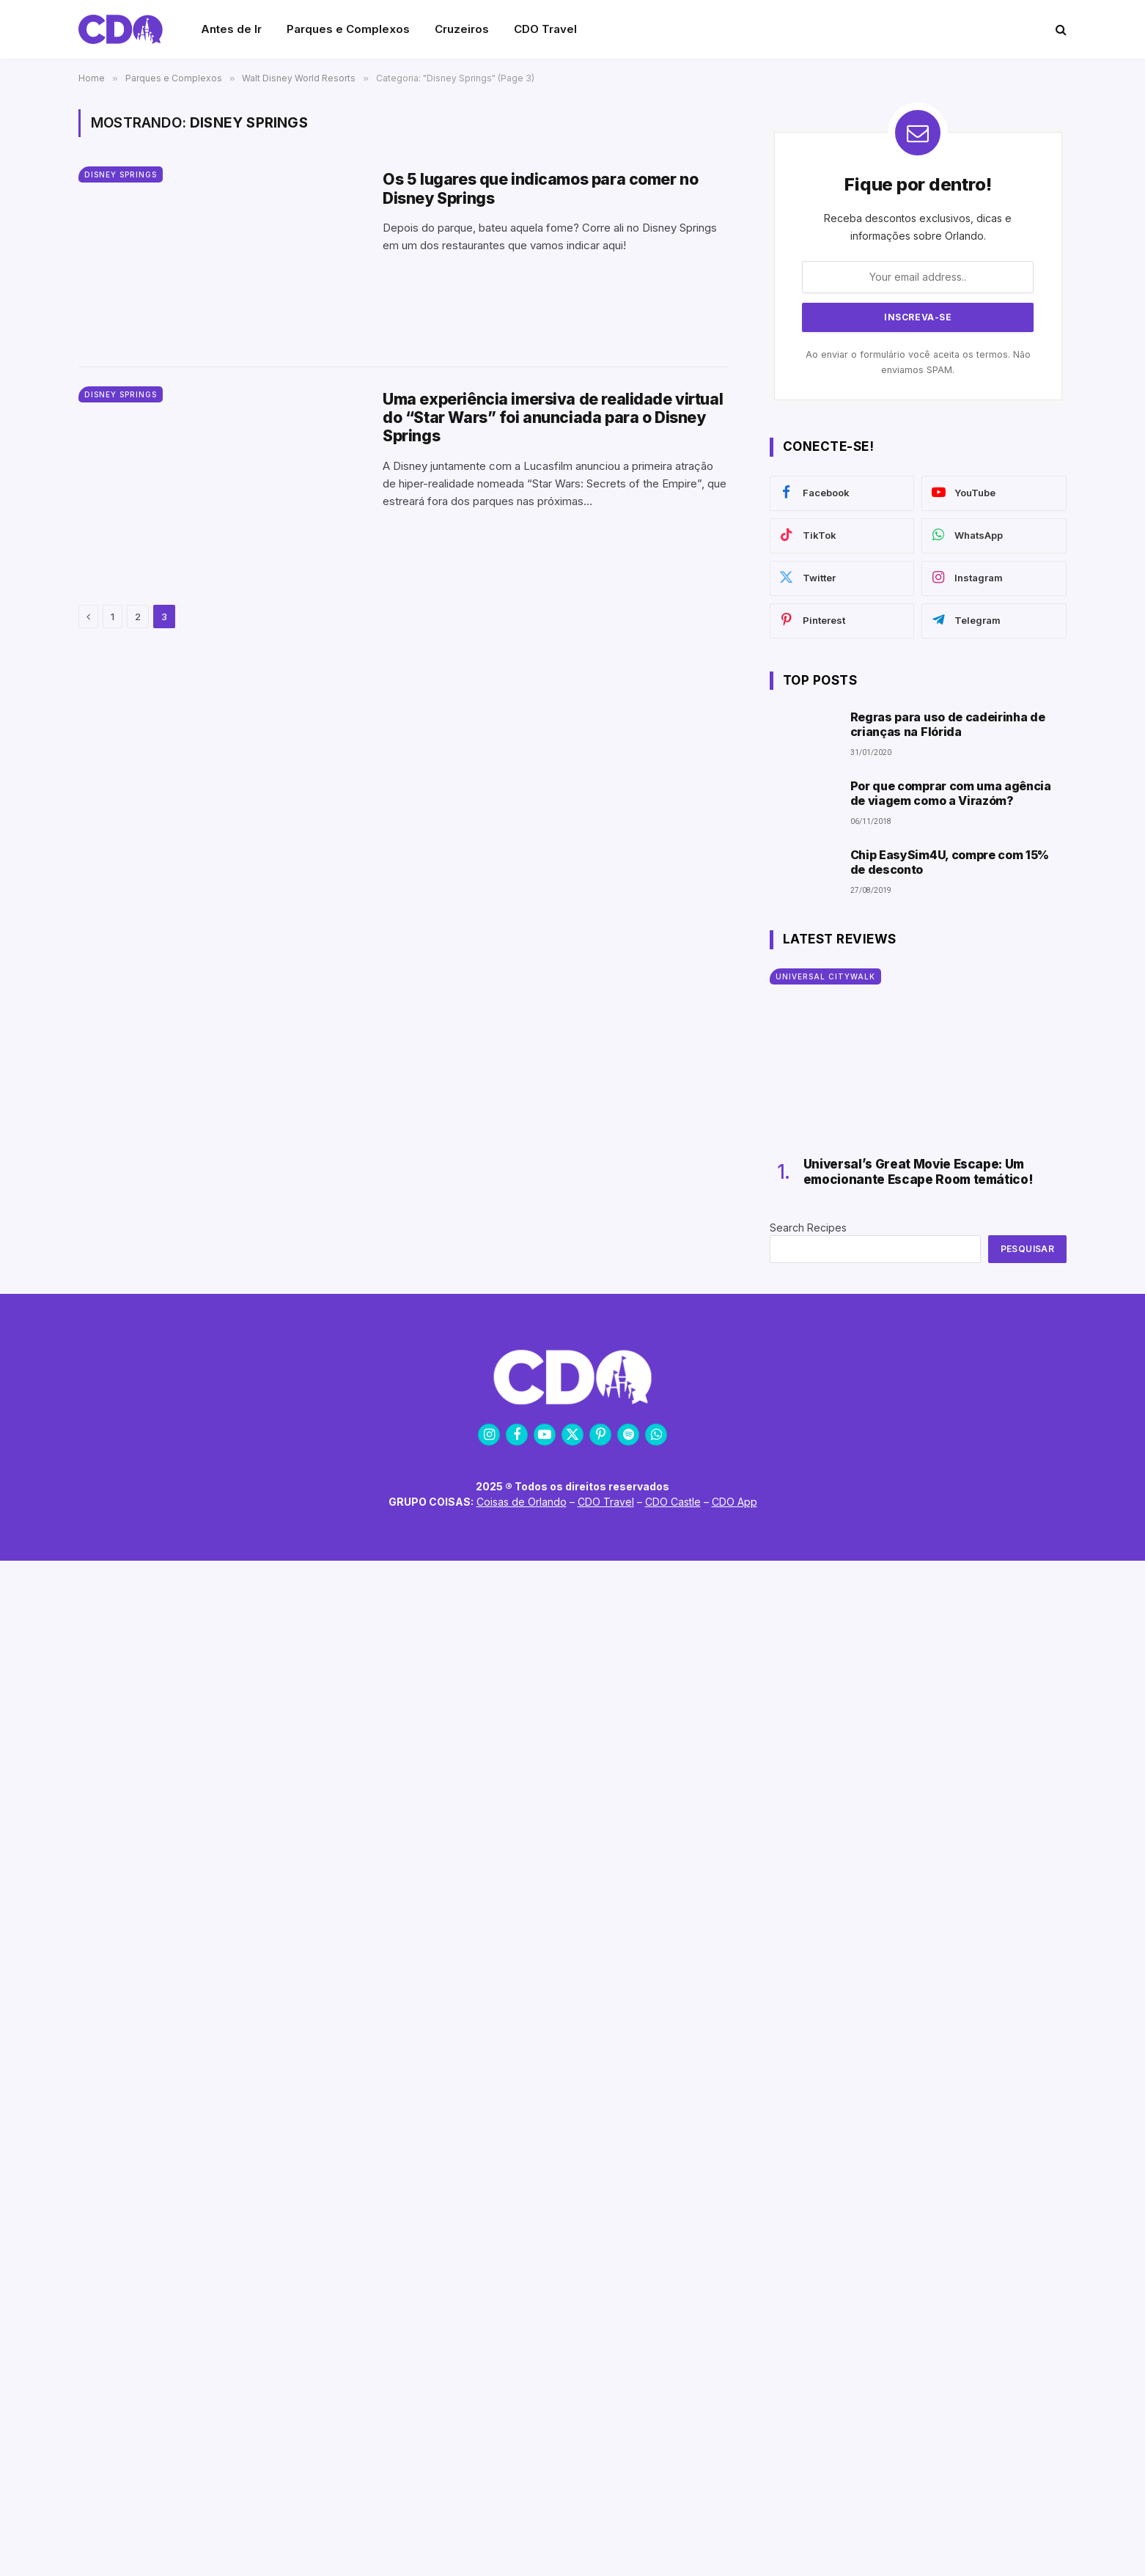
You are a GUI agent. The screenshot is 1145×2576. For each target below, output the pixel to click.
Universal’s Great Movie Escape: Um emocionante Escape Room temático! (918, 1171)
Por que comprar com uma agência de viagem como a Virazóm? (950, 793)
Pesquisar (1027, 1248)
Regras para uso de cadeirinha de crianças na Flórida (947, 724)
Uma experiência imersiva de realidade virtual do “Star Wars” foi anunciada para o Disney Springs (553, 417)
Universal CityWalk (825, 976)
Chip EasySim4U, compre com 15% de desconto (949, 862)
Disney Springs (120, 174)
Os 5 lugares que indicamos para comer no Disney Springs (540, 188)
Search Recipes (808, 1227)
